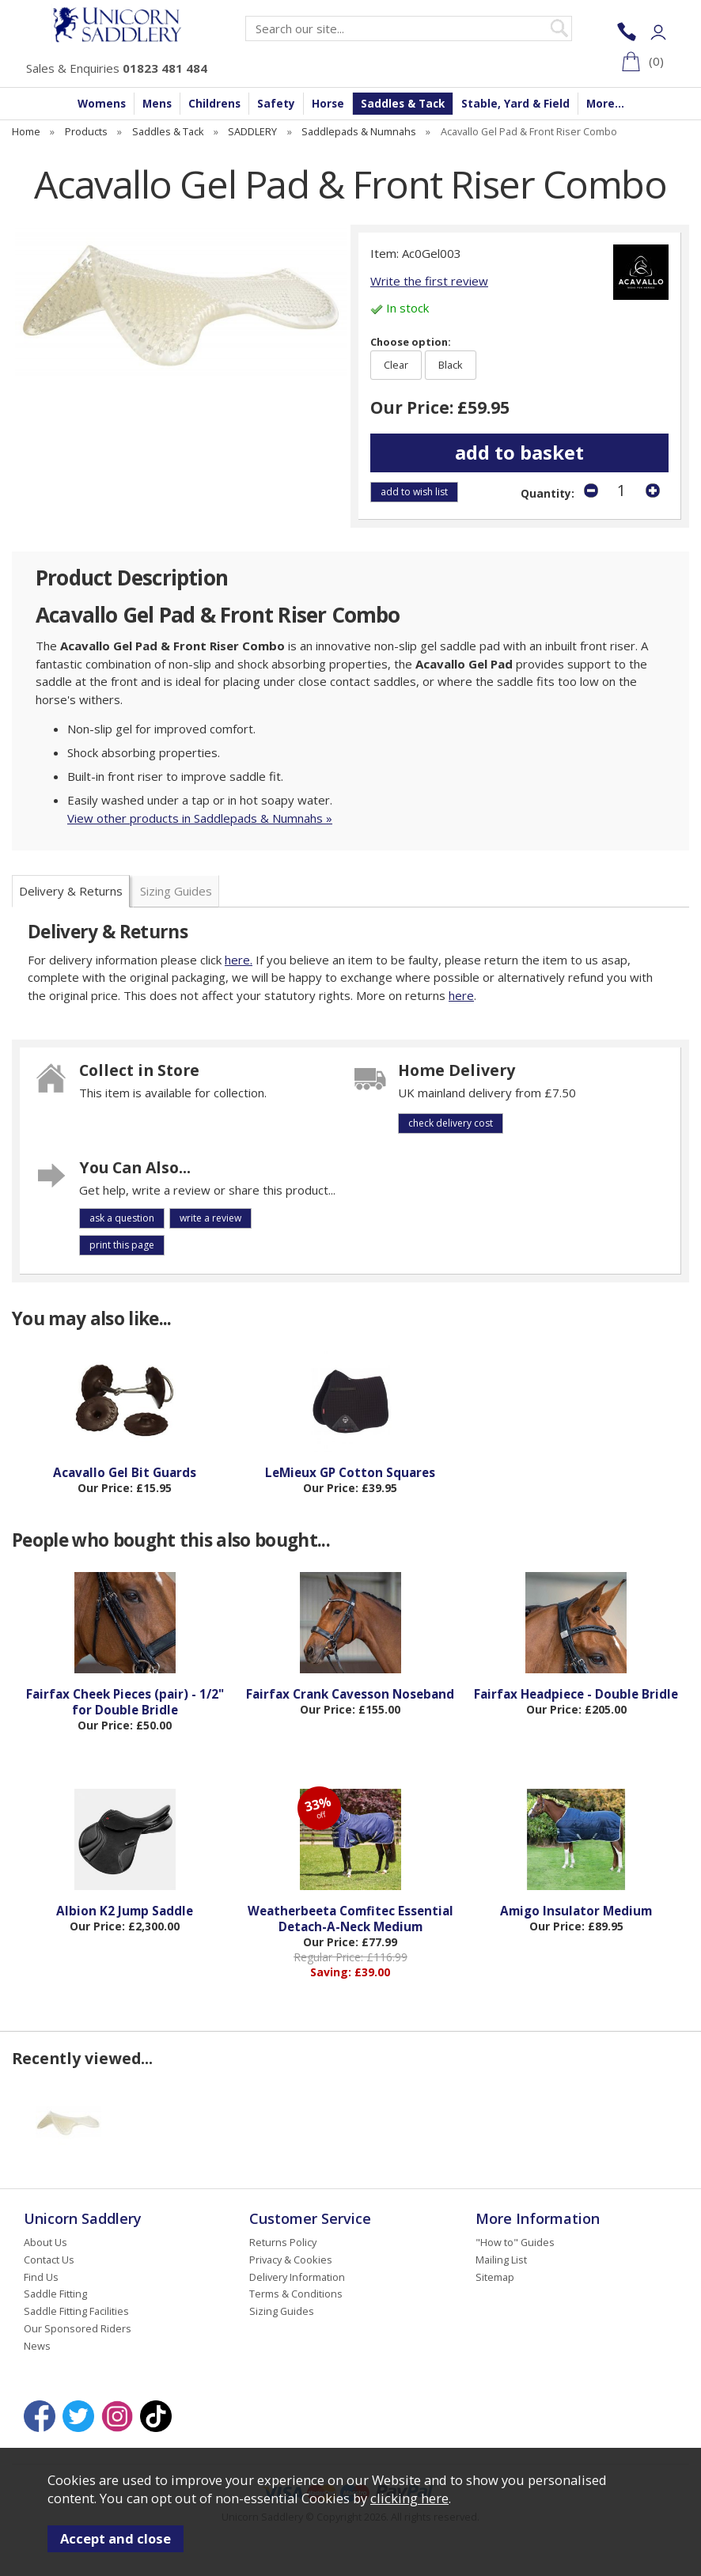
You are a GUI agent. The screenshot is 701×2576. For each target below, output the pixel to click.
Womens (102, 104)
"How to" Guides (515, 2242)
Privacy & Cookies (290, 2259)
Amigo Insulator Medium (576, 1911)
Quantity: (547, 494)
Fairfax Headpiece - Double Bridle (576, 1694)
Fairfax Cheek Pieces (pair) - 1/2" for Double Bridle (125, 1702)
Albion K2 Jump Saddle (124, 1911)
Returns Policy (282, 2242)
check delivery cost (450, 1123)
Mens (157, 104)
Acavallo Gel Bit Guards (124, 1472)
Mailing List (501, 2259)
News (37, 2346)
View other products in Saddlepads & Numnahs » (199, 818)
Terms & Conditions (296, 2293)
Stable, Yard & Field (515, 104)
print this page (121, 1245)
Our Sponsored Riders (77, 2328)
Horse (328, 104)
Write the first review (429, 281)
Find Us (41, 2277)
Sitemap (495, 2277)
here (461, 995)
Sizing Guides (176, 891)
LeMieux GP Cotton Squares (350, 1472)
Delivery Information (297, 2277)
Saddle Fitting (55, 2293)
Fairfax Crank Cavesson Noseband (350, 1694)
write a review (210, 1218)
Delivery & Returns (71, 891)
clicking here (409, 2498)
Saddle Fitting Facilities (76, 2311)
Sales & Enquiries (116, 68)
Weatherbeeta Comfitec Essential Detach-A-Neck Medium (350, 1918)
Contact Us (49, 2259)
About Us (45, 2242)
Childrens (214, 104)
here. (238, 960)
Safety (276, 104)
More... (605, 104)
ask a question (121, 1218)
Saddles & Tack (403, 104)
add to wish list (414, 491)
